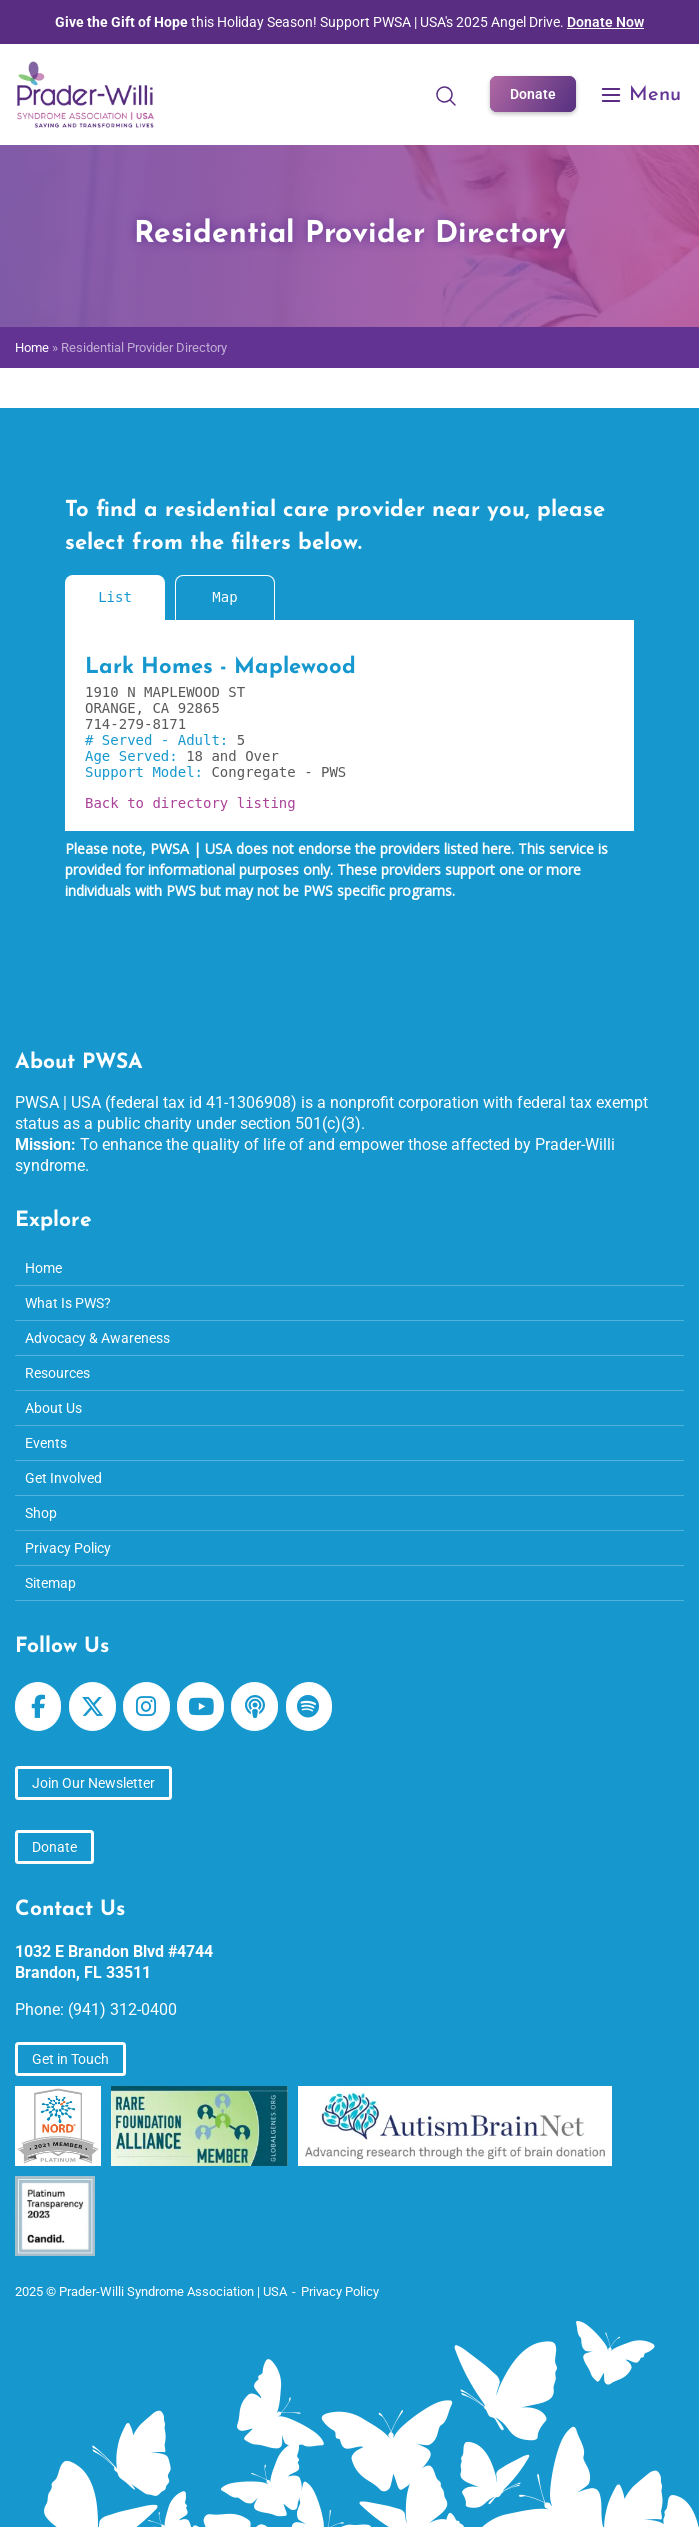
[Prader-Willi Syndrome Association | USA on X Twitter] (92, 1706)
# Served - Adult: (161, 740)
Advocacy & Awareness (97, 1338)
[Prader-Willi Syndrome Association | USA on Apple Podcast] (254, 1706)
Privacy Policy (68, 1548)
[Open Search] (446, 95)
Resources (57, 1373)
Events (46, 1443)
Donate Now (605, 22)
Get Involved (63, 1478)
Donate (533, 94)
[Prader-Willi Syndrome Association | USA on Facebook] (38, 1706)
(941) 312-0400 (122, 2009)
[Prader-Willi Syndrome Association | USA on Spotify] (309, 1706)
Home (32, 347)
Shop (41, 1513)
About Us (53, 1408)
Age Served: (135, 756)
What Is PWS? (68, 1303)
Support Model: (148, 772)
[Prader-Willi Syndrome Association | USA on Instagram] (146, 1706)
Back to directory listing (190, 803)
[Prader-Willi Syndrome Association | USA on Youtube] (200, 1706)
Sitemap (50, 1583)
